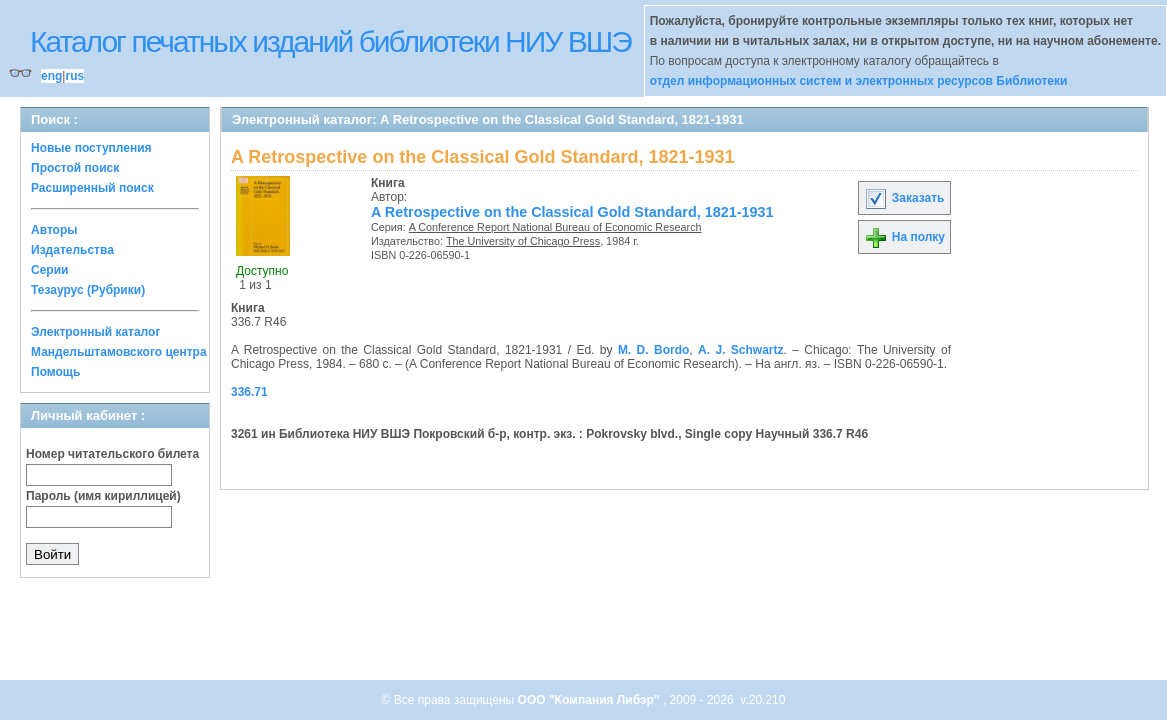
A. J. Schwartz (740, 350)
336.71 (249, 392)
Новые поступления (91, 148)
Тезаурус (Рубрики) (88, 290)
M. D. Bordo (653, 350)
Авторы (54, 230)
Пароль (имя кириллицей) (103, 496)
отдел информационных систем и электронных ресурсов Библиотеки (859, 81)
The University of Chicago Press (523, 241)
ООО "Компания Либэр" (590, 700)
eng (51, 76)
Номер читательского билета (112, 454)
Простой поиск (75, 168)
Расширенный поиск (92, 188)
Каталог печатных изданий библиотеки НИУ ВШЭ (330, 41)
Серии (49, 270)
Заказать (904, 198)
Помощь (55, 372)
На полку (904, 237)
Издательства (72, 250)
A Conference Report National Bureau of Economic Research (555, 227)
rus (74, 76)
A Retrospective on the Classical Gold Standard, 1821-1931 (572, 212)
